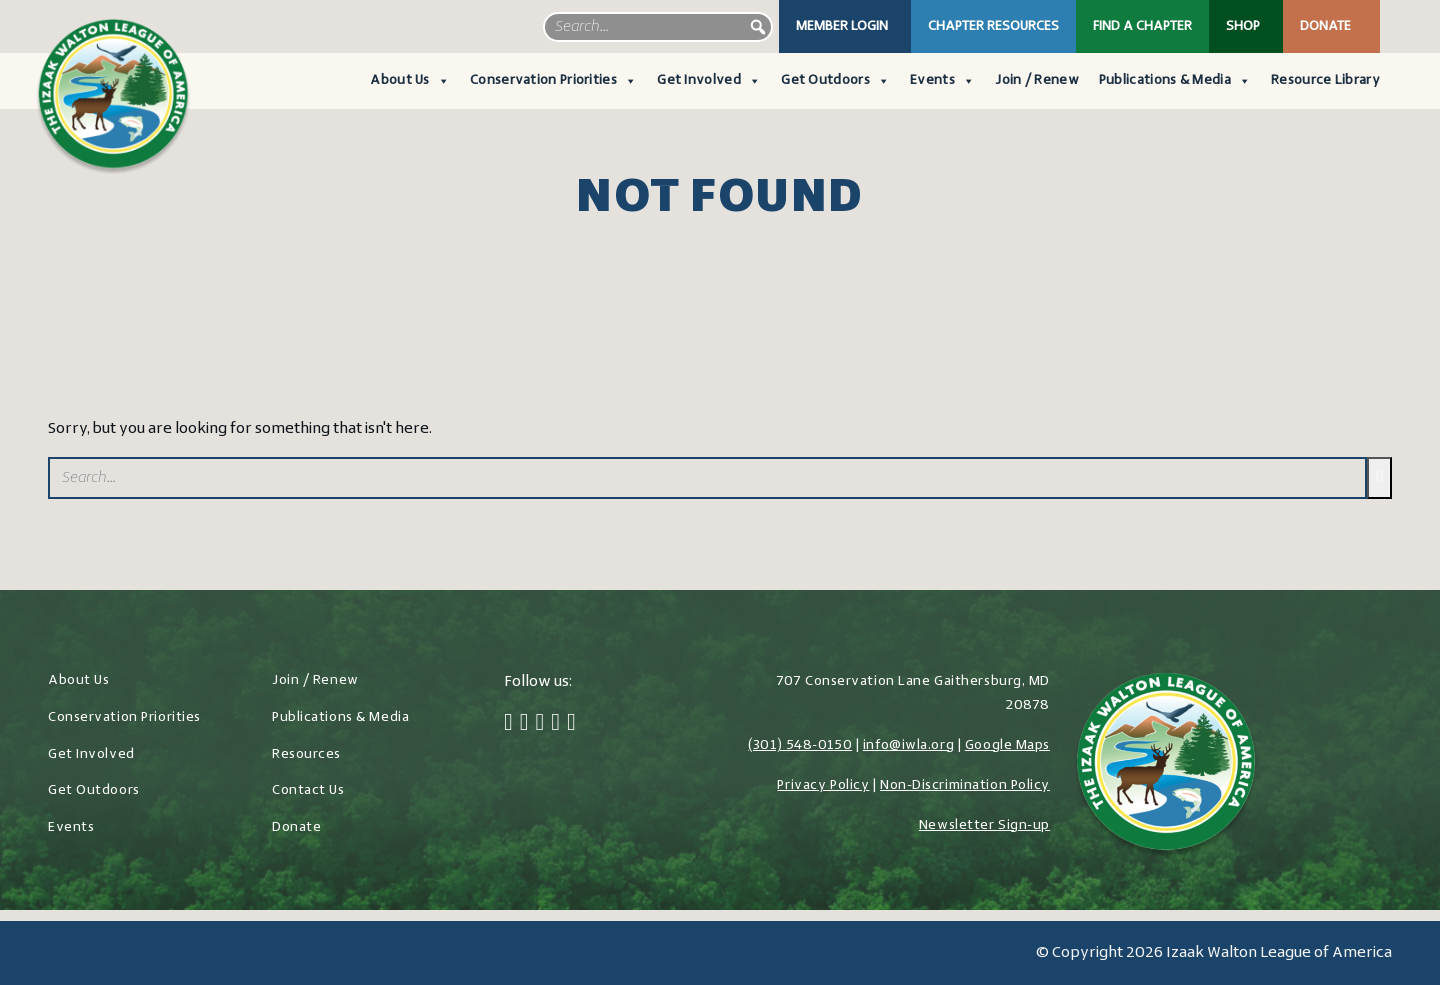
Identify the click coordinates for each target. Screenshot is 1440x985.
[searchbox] (658, 27)
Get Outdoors (835, 81)
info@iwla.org (908, 745)
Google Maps (1007, 745)
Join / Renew (1037, 80)
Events (942, 81)
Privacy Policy (823, 785)
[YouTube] (571, 724)
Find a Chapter (1142, 26)
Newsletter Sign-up (984, 825)
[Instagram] (540, 724)
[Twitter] (524, 724)
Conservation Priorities (553, 81)
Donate (1325, 26)
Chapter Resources (993, 26)
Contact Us (308, 790)
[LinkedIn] (555, 724)
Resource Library (1325, 80)
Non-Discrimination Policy (965, 785)
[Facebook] (508, 724)
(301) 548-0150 (800, 745)
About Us (410, 81)
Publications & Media (1175, 81)
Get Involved (709, 81)
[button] (758, 27)
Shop (1243, 26)
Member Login (842, 26)
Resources (306, 754)
